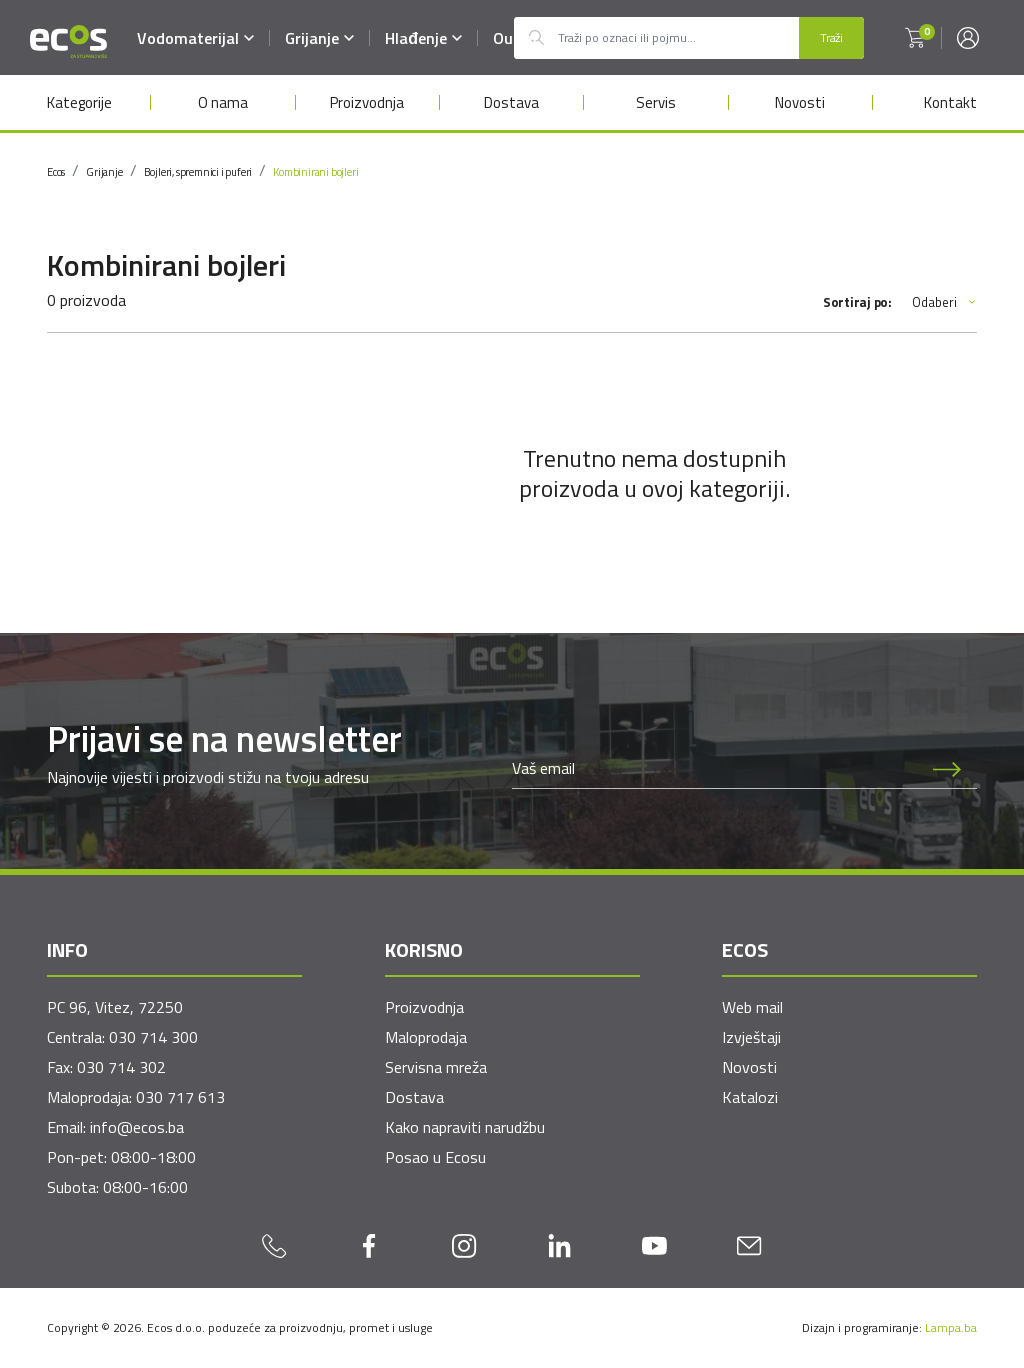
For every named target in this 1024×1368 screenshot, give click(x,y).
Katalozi (750, 1097)
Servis (656, 102)
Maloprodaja (426, 1037)
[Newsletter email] (715, 768)
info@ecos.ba (137, 1127)
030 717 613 (180, 1097)
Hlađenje (423, 38)
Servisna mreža (436, 1067)
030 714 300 (153, 1037)
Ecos (56, 172)
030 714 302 (121, 1067)
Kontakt (950, 102)
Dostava (511, 102)
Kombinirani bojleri (315, 172)
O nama (223, 102)
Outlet (516, 38)
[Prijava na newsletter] (947, 768)
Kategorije (79, 102)
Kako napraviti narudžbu (465, 1127)
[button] (915, 38)
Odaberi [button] (944, 302)
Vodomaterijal (195, 38)
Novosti (800, 102)
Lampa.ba (951, 1327)
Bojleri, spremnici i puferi (198, 172)
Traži (831, 37)
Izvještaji (751, 1037)
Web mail (752, 1007)
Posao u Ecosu (435, 1157)
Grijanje (319, 38)
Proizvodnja (367, 102)
